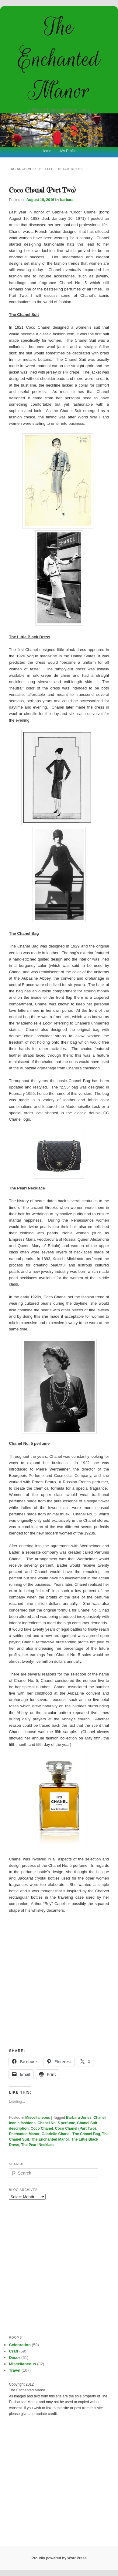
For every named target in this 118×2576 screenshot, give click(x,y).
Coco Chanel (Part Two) (42, 190)
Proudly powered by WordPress (58, 2558)
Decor (14, 2357)
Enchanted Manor (24, 2134)
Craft (13, 2351)
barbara (67, 200)
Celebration (20, 2345)
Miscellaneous (37, 2117)
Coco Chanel (42, 2128)
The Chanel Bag (86, 2134)
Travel (14, 2370)
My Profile (68, 151)
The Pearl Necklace (37, 2145)
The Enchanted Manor (58, 59)
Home (46, 151)
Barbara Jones (78, 2117)
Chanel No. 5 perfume (56, 2123)
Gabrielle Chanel (56, 2134)
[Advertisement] (59, 1979)
